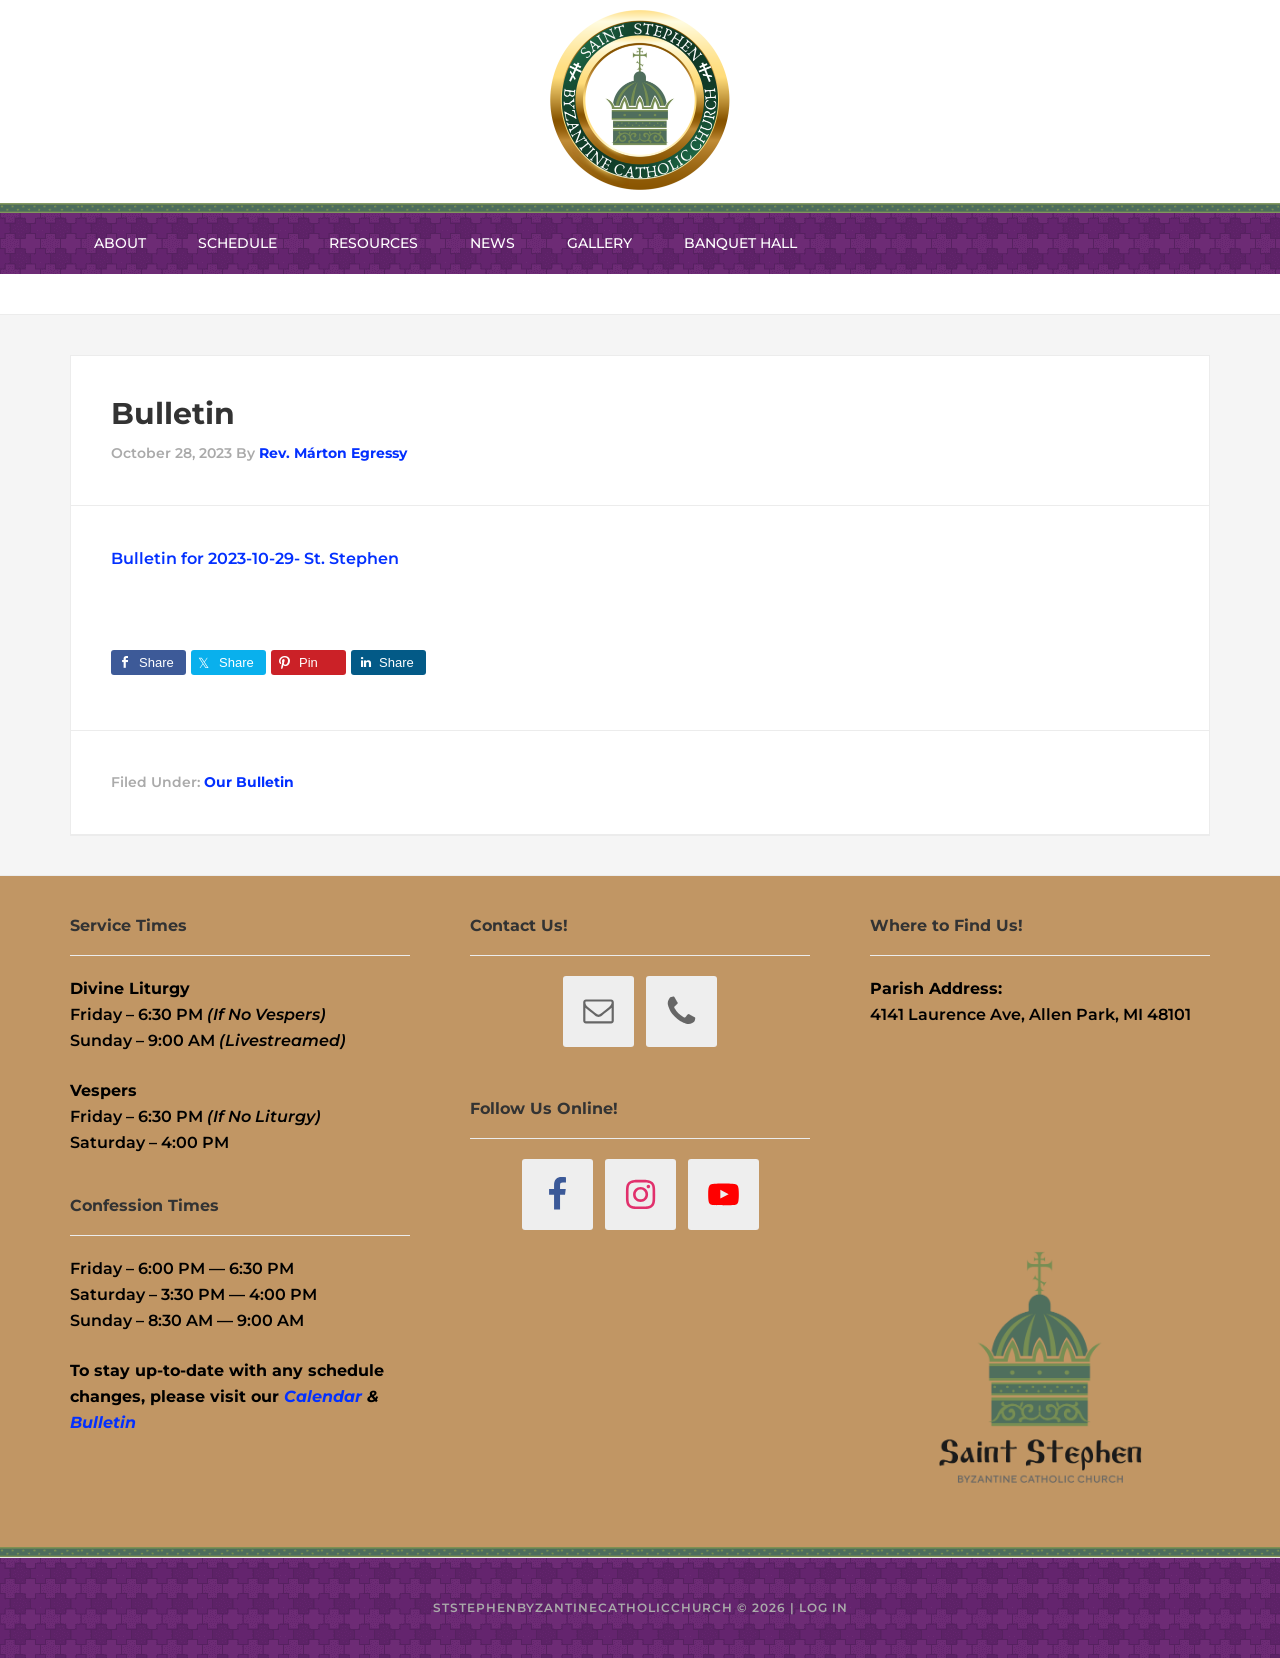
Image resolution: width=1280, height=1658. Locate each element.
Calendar (323, 1396)
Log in (823, 1607)
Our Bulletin (249, 782)
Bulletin (103, 1422)
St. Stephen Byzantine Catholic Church (640, 100)
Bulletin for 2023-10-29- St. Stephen (255, 558)
